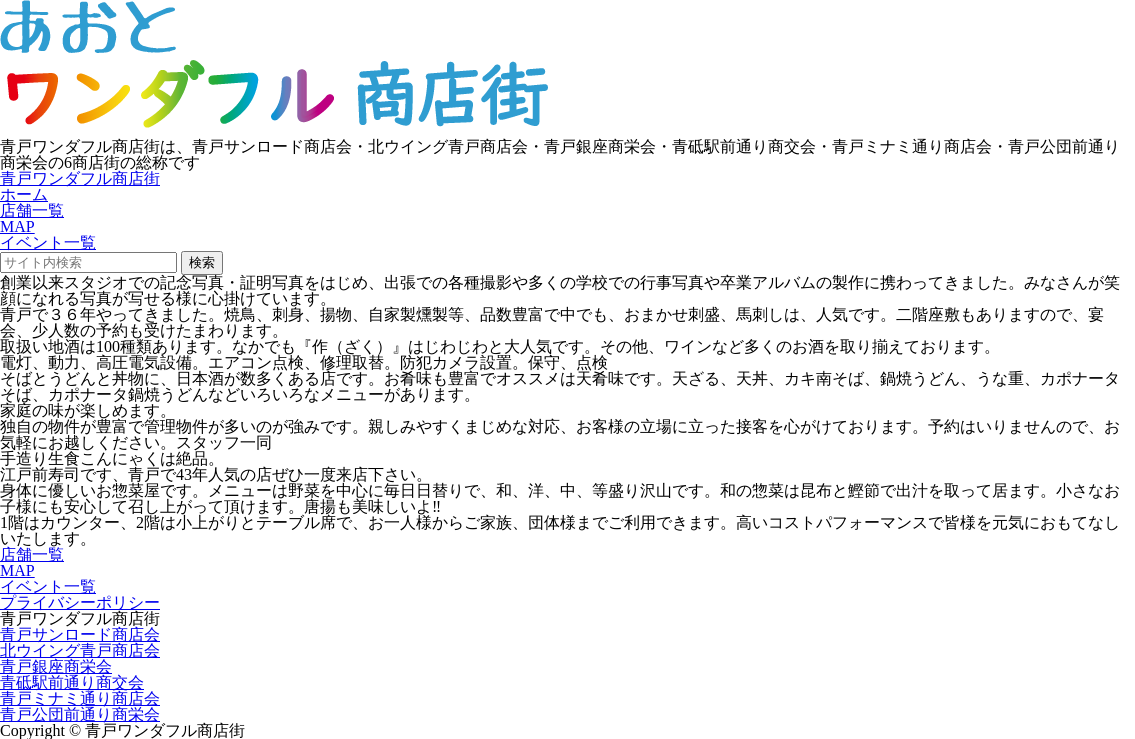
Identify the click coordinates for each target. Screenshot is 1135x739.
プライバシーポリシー (80, 602)
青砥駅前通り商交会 (72, 682)
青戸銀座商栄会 (56, 666)
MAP (17, 226)
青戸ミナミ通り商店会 (80, 698)
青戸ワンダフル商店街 (80, 178)
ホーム (24, 194)
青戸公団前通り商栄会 (80, 714)
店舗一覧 (32, 210)
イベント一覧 (48, 242)
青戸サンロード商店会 (80, 634)
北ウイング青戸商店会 (80, 650)
